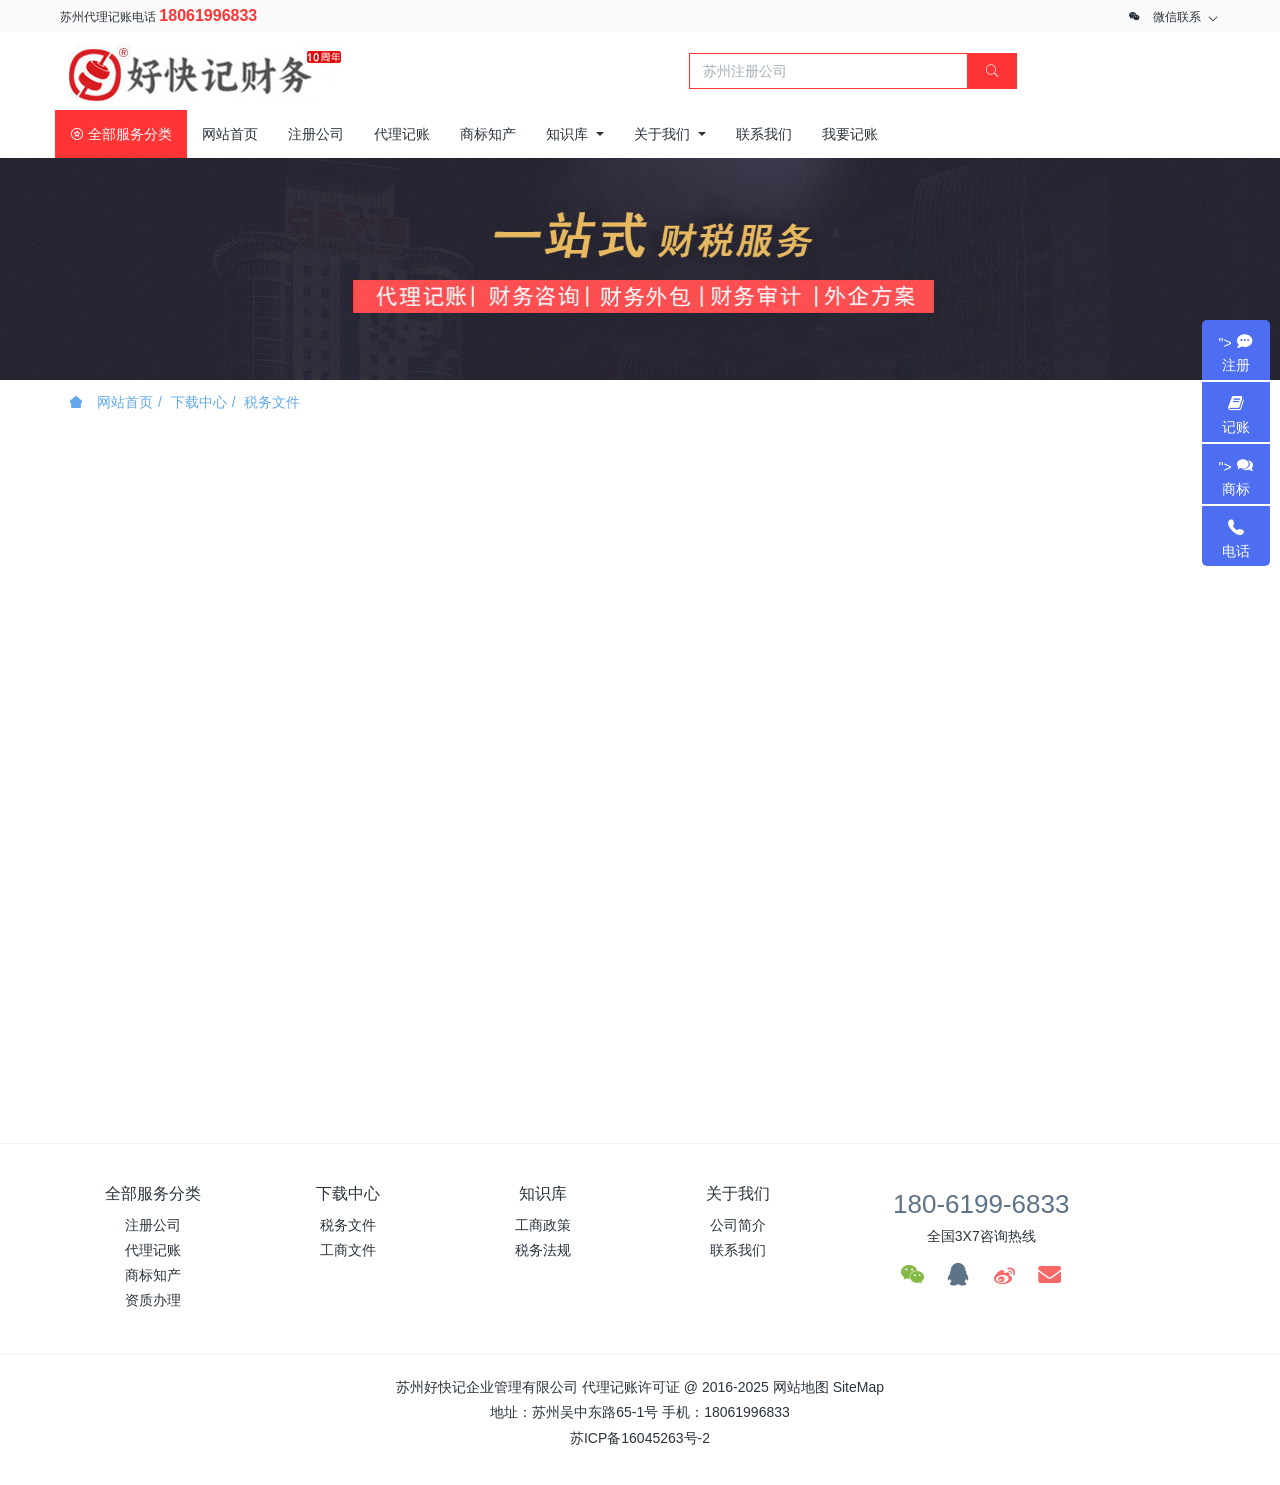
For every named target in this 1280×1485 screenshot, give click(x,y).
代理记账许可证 (631, 1387)
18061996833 (208, 15)
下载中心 (199, 402)
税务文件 (272, 402)
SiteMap (858, 1387)
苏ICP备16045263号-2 (640, 1438)
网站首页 (230, 134)
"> (1236, 354)
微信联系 (1177, 17)
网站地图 (801, 1387)
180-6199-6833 (981, 1204)
